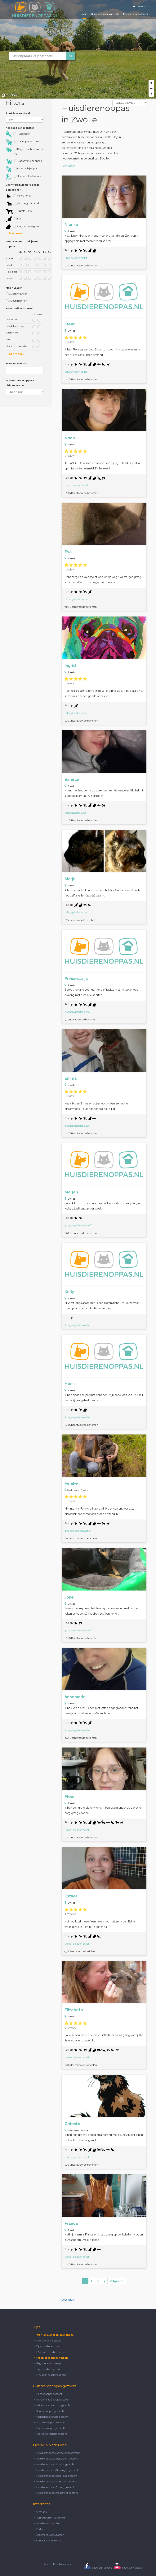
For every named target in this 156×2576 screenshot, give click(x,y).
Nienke (71, 224)
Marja (70, 878)
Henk (70, 1383)
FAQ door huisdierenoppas (51, 2352)
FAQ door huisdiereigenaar (51, 2374)
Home (84, 14)
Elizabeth (74, 2009)
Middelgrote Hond (22, 204)
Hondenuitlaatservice (23, 177)
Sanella (72, 779)
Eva (68, 551)
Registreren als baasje (48, 2363)
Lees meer (68, 165)
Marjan (71, 1192)
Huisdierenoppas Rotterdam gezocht (57, 2458)
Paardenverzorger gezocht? (52, 2433)
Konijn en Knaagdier (22, 227)
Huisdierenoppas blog (48, 2523)
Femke (71, 1483)
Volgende (116, 2281)
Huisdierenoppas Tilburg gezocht (55, 2487)
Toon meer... (17, 233)
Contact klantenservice (49, 2540)
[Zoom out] (151, 88)
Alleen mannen (16, 300)
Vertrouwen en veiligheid (50, 2517)
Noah (70, 437)
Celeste (72, 2123)
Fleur (70, 324)
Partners (41, 2529)
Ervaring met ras (16, 363)
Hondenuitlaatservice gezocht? (53, 2399)
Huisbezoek (18, 134)
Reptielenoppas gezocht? (50, 2422)
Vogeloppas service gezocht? (52, 2416)
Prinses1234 (76, 978)
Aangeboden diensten (20, 127)
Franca (71, 2223)
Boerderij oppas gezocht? (50, 2428)
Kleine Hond (18, 196)
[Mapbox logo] (9, 95)
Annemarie (75, 1696)
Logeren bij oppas (21, 169)
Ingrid (70, 665)
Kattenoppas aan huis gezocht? (54, 2405)
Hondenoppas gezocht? (49, 2393)
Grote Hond (19, 211)
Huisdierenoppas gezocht (105, 14)
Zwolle (71, 231)
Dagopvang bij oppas (24, 161)
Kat (13, 219)
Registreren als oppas (48, 2340)
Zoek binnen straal (18, 113)
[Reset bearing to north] (151, 94)
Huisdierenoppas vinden (52, 2357)
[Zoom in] (151, 83)
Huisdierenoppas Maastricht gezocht (57, 2492)
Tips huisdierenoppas (48, 2346)
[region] (78, 49)
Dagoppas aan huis (22, 142)
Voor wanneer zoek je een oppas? (22, 244)
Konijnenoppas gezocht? (50, 2411)
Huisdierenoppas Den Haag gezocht (56, 2475)
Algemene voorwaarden (50, 2534)
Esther (71, 1896)
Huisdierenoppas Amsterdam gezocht (58, 2452)
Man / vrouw (14, 287)
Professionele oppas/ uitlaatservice (20, 383)
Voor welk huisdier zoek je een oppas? (23, 187)
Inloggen (140, 6)
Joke (69, 1597)
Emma (71, 1078)
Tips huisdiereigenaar (48, 2369)
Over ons (41, 2511)
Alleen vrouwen (16, 293)
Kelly (69, 1291)
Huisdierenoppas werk (135, 14)
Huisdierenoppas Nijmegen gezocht (56, 2481)
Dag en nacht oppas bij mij (24, 151)
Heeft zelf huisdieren (19, 308)
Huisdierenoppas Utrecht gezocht (55, 2464)
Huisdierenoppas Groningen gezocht (57, 2470)
